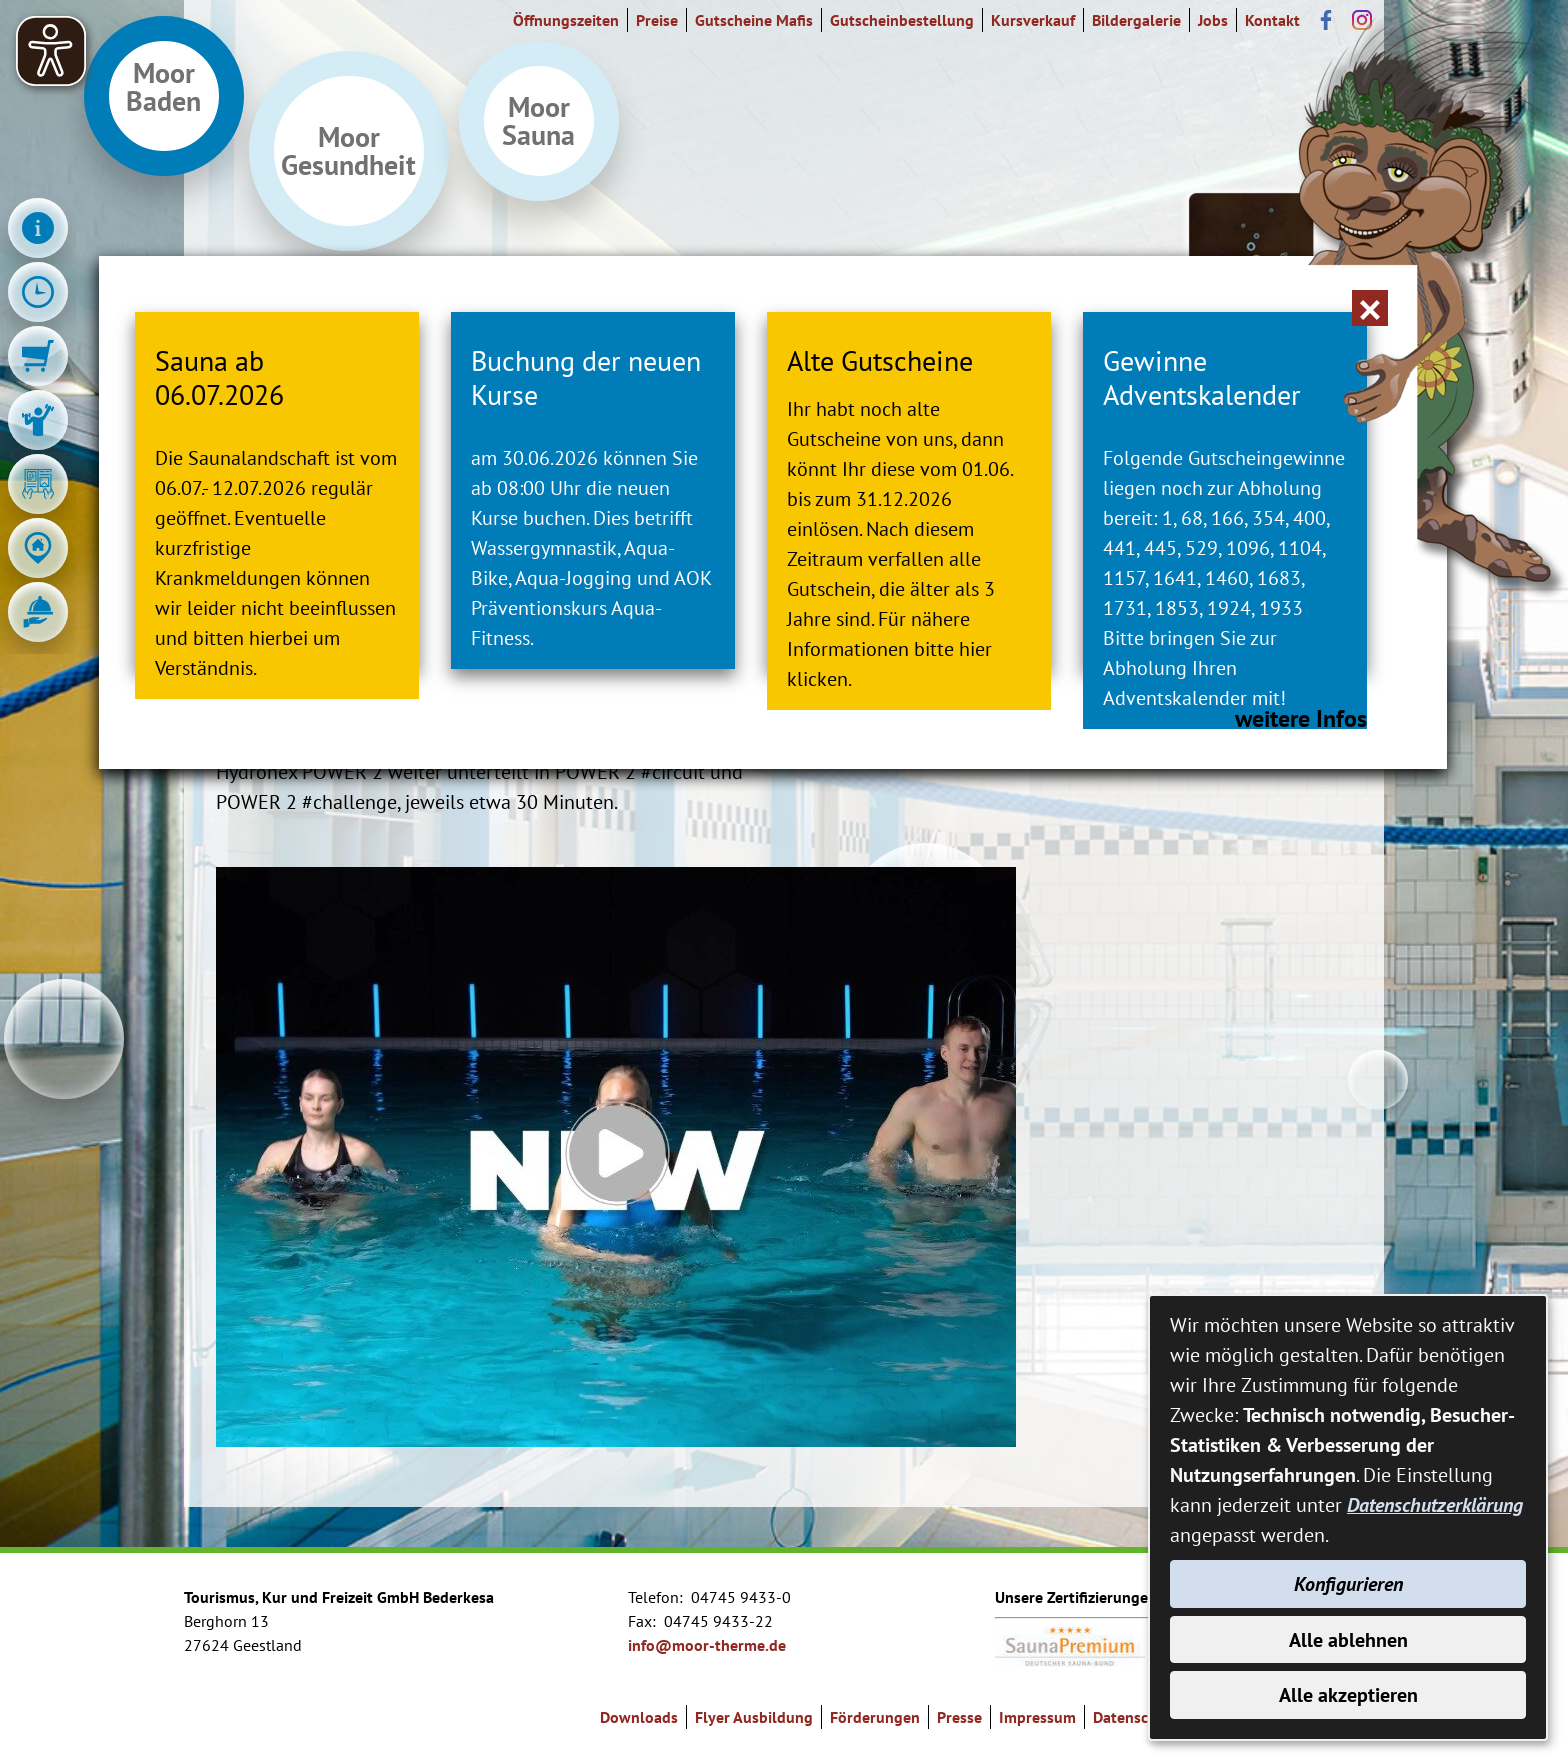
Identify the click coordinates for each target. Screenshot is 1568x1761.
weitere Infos (1272, 787)
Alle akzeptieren (1348, 1695)
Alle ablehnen (1348, 1639)
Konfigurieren (1348, 1583)
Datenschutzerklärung (1435, 1504)
